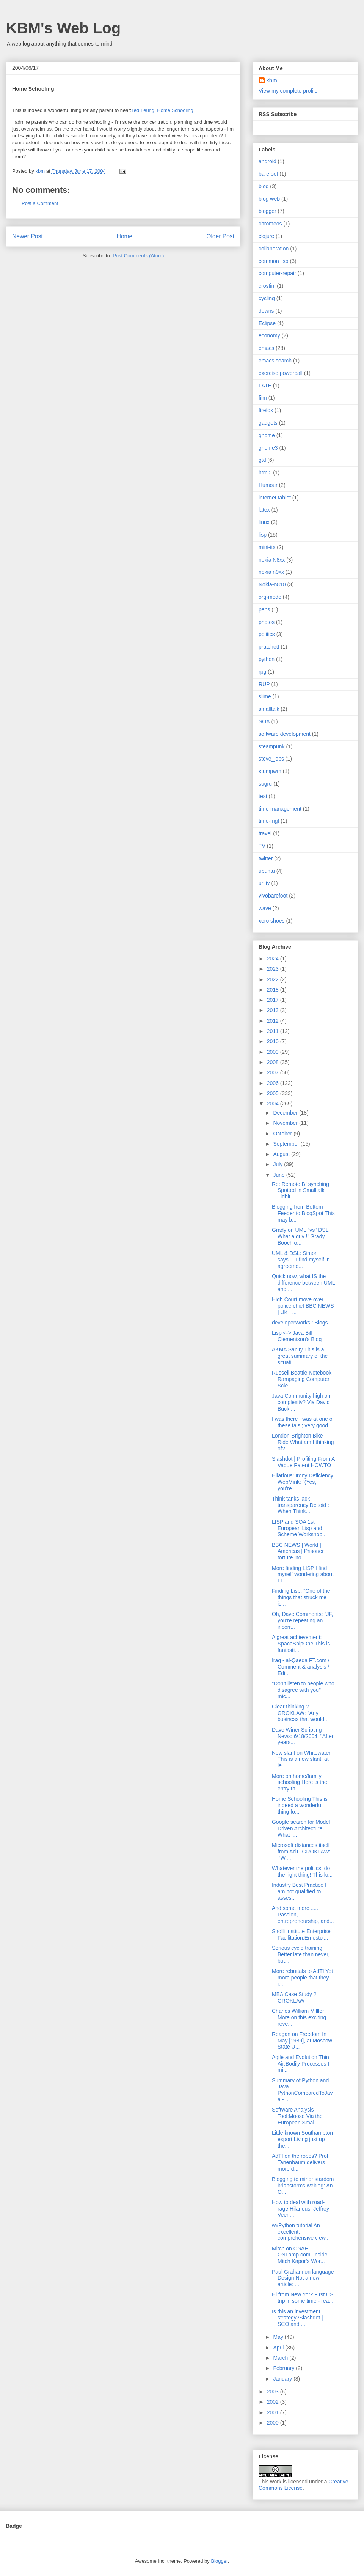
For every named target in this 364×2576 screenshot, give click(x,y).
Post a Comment (40, 203)
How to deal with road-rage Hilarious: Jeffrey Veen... (300, 2208)
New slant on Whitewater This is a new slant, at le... (301, 1759)
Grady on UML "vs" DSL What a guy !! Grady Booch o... (300, 1236)
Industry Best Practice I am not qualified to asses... (299, 1891)
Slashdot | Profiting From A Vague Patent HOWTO (303, 1462)
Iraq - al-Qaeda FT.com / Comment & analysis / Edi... (300, 1666)
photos (267, 622)
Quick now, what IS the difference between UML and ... (303, 1282)
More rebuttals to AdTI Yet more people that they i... (302, 1977)
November (286, 1123)
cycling (267, 298)
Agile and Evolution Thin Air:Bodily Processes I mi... (300, 2063)
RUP (264, 684)
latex (264, 510)
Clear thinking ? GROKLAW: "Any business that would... (300, 1713)
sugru (265, 784)
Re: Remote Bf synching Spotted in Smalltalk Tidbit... (300, 1190)
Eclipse (267, 323)
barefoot (268, 174)
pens (264, 609)
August (282, 1154)
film (263, 398)
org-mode (270, 597)
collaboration (274, 249)
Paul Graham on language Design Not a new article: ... (303, 2278)
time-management (280, 809)
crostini (267, 286)
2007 (273, 1072)
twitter (266, 858)
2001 (273, 2412)
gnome (267, 435)
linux (264, 522)
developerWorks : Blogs (300, 1322)
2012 (273, 1021)
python (267, 659)
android (267, 161)
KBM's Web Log (63, 28)
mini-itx (267, 547)
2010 (273, 1041)
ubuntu (267, 871)
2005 (273, 1093)
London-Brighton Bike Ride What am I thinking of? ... (303, 1442)
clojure (266, 236)
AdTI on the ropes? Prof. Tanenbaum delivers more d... (301, 2162)
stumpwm (270, 771)
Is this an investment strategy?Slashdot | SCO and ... (297, 2317)
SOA (264, 721)
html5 (265, 472)
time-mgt (269, 821)
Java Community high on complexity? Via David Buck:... (301, 1402)
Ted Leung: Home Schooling (162, 110)
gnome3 (268, 448)
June (279, 1175)
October (283, 1134)
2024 (273, 959)
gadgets (268, 423)
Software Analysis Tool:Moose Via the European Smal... (297, 2116)
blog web (269, 199)
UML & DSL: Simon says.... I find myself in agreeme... (301, 1259)
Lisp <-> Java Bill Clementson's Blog (297, 1336)
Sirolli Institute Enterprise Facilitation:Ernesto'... (301, 1934)
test (263, 796)
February (284, 2368)
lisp (263, 535)
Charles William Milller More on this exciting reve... (299, 2017)
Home (125, 236)
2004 (273, 1104)
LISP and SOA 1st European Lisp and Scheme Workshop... (299, 1528)
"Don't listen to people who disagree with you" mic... (303, 1689)
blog (263, 186)
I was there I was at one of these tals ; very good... (303, 1422)
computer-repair (277, 273)
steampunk (271, 746)
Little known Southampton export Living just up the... (302, 2139)
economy (269, 335)
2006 (273, 1083)
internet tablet (275, 497)
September (286, 1144)
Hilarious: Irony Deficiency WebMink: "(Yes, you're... (302, 1481)
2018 (273, 990)
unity (264, 883)
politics (267, 634)
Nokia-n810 (272, 584)
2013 (273, 1010)
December (286, 1113)
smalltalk (269, 709)
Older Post (220, 236)
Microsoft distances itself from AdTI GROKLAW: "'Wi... (301, 1851)
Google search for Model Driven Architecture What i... (301, 1828)
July (278, 1164)
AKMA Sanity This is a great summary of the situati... (300, 1355)
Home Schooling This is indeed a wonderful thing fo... (300, 1805)
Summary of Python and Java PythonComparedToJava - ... (302, 2089)
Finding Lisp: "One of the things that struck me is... (301, 1597)
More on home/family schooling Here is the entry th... (299, 1782)
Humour (268, 485)
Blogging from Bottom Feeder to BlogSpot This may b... (303, 1213)
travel (265, 833)
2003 (273, 2392)
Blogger (219, 2561)
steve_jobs (271, 759)
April (279, 2348)
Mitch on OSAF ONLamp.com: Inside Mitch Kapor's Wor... (300, 2254)
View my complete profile (288, 91)
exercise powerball (281, 373)
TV (262, 846)
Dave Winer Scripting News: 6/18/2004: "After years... (302, 1736)
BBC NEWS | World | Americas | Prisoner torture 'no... (298, 1551)
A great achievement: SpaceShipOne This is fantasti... (301, 1643)
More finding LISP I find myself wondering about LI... (303, 1574)
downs (266, 311)
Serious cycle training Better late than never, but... (300, 1954)
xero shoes (271, 921)
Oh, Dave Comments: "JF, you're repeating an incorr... (302, 1620)
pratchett (269, 647)
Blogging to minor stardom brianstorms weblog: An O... (303, 2185)
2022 (273, 979)
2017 (273, 1000)
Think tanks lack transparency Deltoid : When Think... (300, 1505)
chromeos (270, 223)
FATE (265, 386)
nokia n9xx (271, 572)
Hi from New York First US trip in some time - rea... (303, 2297)
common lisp (274, 261)
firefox (266, 410)
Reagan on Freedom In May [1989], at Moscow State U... (302, 2040)
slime (265, 696)
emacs (266, 348)
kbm (271, 80)
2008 (273, 1062)
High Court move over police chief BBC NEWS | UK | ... (303, 1305)
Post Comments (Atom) (138, 255)
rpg (262, 672)
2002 (273, 2402)
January (283, 2379)
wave (265, 908)
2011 (273, 1031)
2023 (273, 969)
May (278, 2337)
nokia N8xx (272, 560)
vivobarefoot (273, 896)
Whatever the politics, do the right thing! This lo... (302, 1871)
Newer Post (27, 236)
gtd (262, 460)
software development (285, 734)
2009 (273, 1052)
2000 (273, 2423)
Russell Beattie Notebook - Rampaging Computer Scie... (303, 1379)
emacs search (275, 360)
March (281, 2358)
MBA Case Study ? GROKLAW (294, 1997)
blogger (267, 211)
